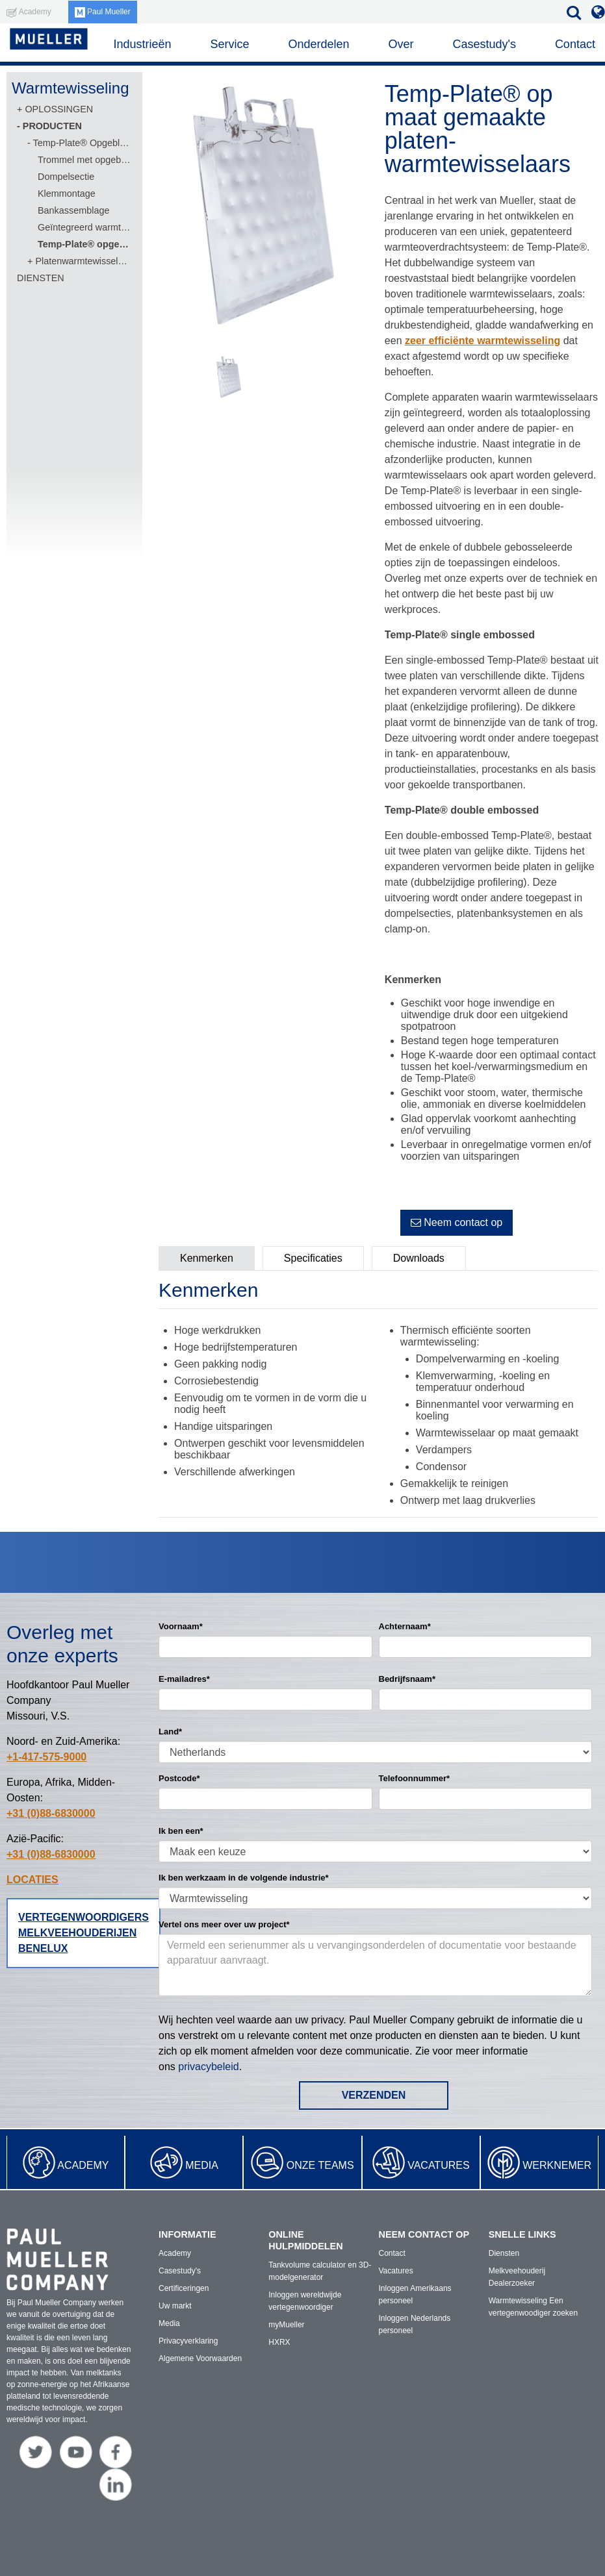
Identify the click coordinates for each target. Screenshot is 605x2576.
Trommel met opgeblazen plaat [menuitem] (84, 160)
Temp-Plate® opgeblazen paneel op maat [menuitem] (84, 244)
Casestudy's (483, 44)
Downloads (418, 1258)
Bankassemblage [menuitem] (73, 210)
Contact (575, 44)
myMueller (286, 2324)
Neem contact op (456, 1222)
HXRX (279, 2342)
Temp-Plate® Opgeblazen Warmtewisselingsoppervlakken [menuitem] (81, 143)
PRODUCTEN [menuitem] (52, 126)
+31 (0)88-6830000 (51, 1813)
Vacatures (438, 2165)
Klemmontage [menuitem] (67, 193)
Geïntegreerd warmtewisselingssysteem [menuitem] (84, 227)
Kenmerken (206, 1258)
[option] (265, 209)
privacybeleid (208, 2066)
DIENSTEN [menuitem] (40, 278)
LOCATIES (32, 1879)
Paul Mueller (103, 11)
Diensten (504, 2253)
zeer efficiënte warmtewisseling (482, 340)
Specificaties (313, 1258)
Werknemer (556, 2165)
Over (400, 44)
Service (229, 44)
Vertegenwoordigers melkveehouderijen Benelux (83, 1933)
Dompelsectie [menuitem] (66, 176)
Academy (83, 2165)
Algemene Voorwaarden (200, 2358)
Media (201, 2165)
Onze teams (320, 2165)
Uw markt (175, 2305)
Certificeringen (184, 2288)
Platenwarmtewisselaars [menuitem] (82, 261)
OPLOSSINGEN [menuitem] (59, 109)
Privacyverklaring (188, 2340)
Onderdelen (318, 44)
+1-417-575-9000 (46, 1756)
